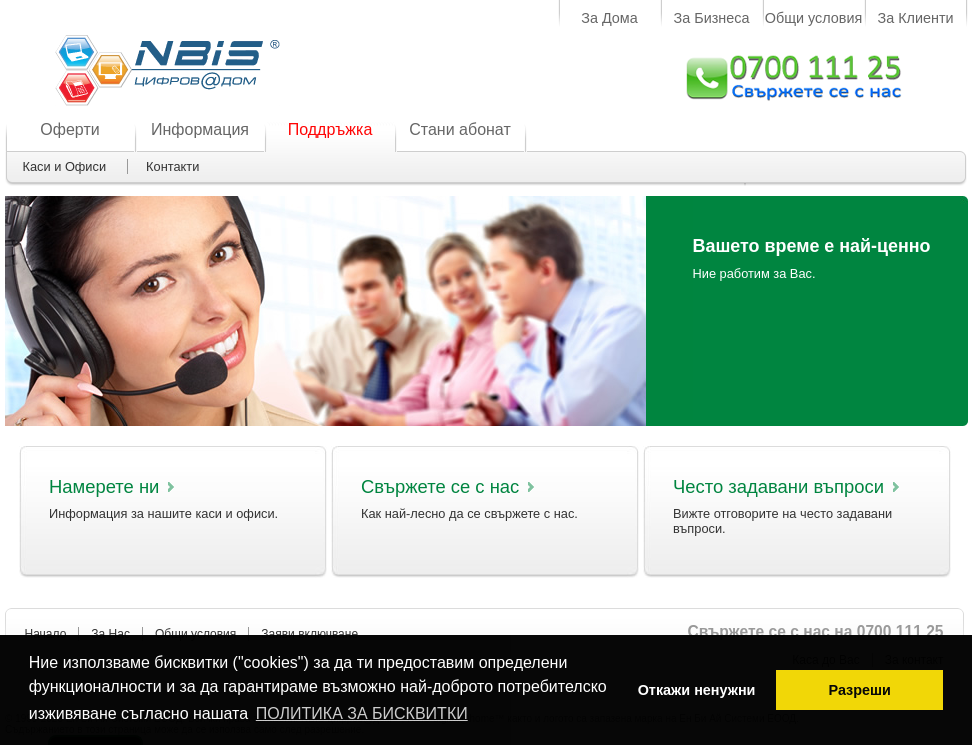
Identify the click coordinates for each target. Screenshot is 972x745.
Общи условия (814, 18)
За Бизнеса (712, 18)
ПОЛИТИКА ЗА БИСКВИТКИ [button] (362, 713)
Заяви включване (309, 634)
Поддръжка (330, 129)
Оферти (69, 129)
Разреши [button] (859, 690)
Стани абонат (460, 129)
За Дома (609, 18)
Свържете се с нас (440, 486)
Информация (200, 129)
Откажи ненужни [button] (697, 690)
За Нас (110, 634)
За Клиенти (915, 18)
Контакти (172, 166)
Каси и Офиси (65, 166)
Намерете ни (104, 486)
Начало (46, 634)
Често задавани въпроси (778, 486)
